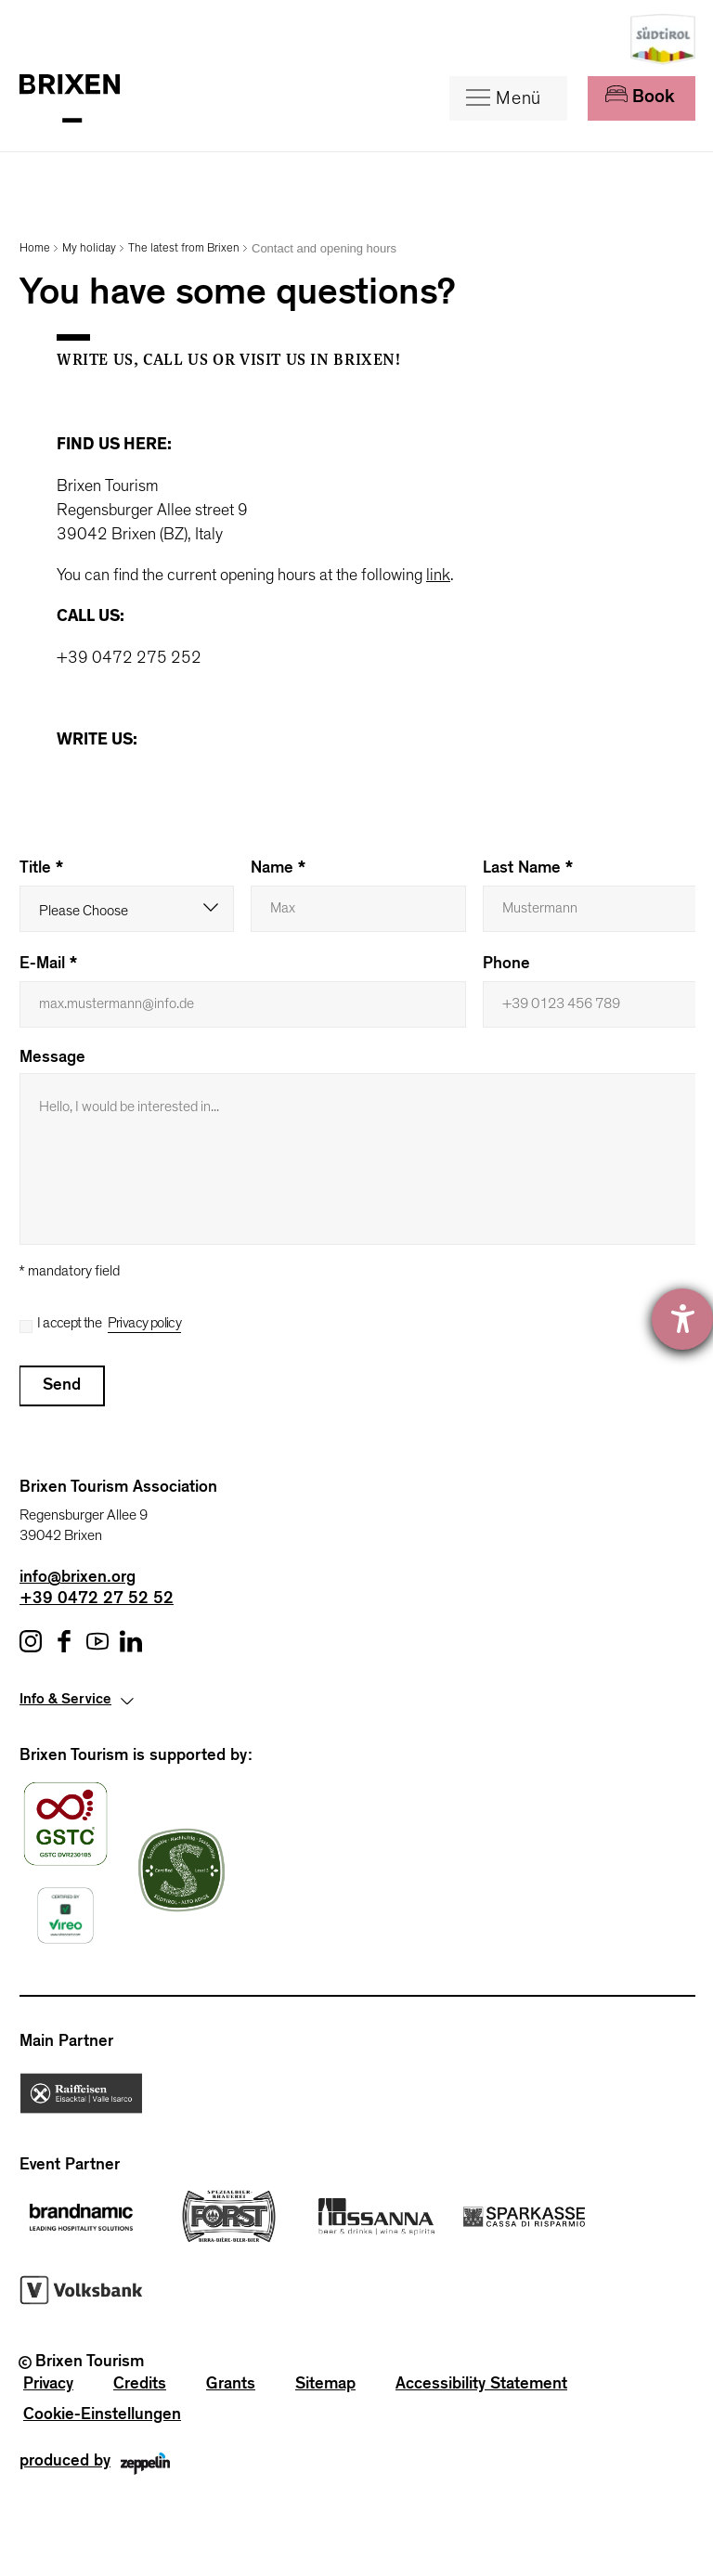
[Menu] (508, 98)
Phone (506, 965)
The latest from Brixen (184, 248)
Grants (230, 2385)
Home (34, 248)
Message (52, 1059)
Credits (139, 2385)
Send (62, 1387)
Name (278, 869)
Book (640, 96)
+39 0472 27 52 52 (96, 1600)
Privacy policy (145, 1322)
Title (41, 869)
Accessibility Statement (481, 2385)
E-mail (48, 965)
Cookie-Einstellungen (102, 2416)
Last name (528, 869)
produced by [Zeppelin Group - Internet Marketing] (94, 2468)
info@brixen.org (77, 1579)
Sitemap (325, 2385)
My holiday (89, 248)
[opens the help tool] (682, 1319)
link (438, 575)
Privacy (48, 2385)
